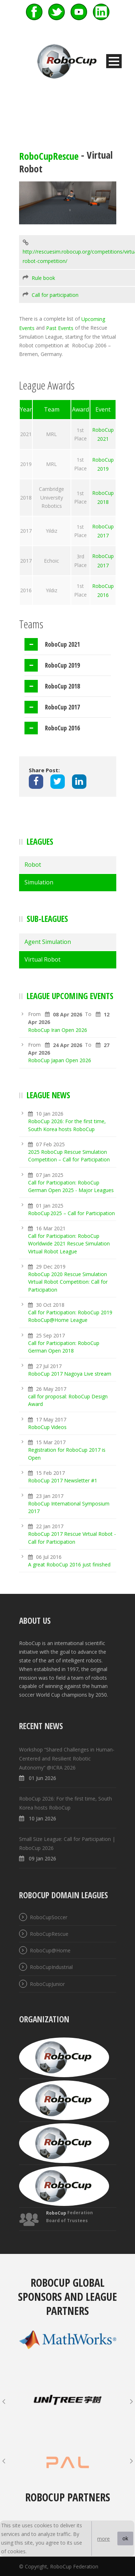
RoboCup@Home (50, 1950)
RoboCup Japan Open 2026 (59, 1060)
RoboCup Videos (47, 1427)
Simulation (38, 882)
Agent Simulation (47, 942)
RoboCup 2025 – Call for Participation (71, 1213)
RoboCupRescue (48, 156)
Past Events (59, 328)
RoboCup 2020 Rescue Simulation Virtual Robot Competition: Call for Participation (68, 1282)
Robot (32, 865)
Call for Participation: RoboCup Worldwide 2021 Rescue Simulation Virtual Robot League (69, 1243)
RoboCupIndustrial (51, 1967)
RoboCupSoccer (48, 1917)
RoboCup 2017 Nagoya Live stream (69, 1373)
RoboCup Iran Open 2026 (57, 1030)
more (103, 2538)
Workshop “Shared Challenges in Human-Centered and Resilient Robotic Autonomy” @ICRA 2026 (66, 1758)
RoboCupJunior (47, 1984)
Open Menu (114, 61)
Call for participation (55, 294)
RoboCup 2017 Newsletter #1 (62, 1480)
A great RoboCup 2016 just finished (69, 1564)
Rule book (43, 277)
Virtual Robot (42, 959)
